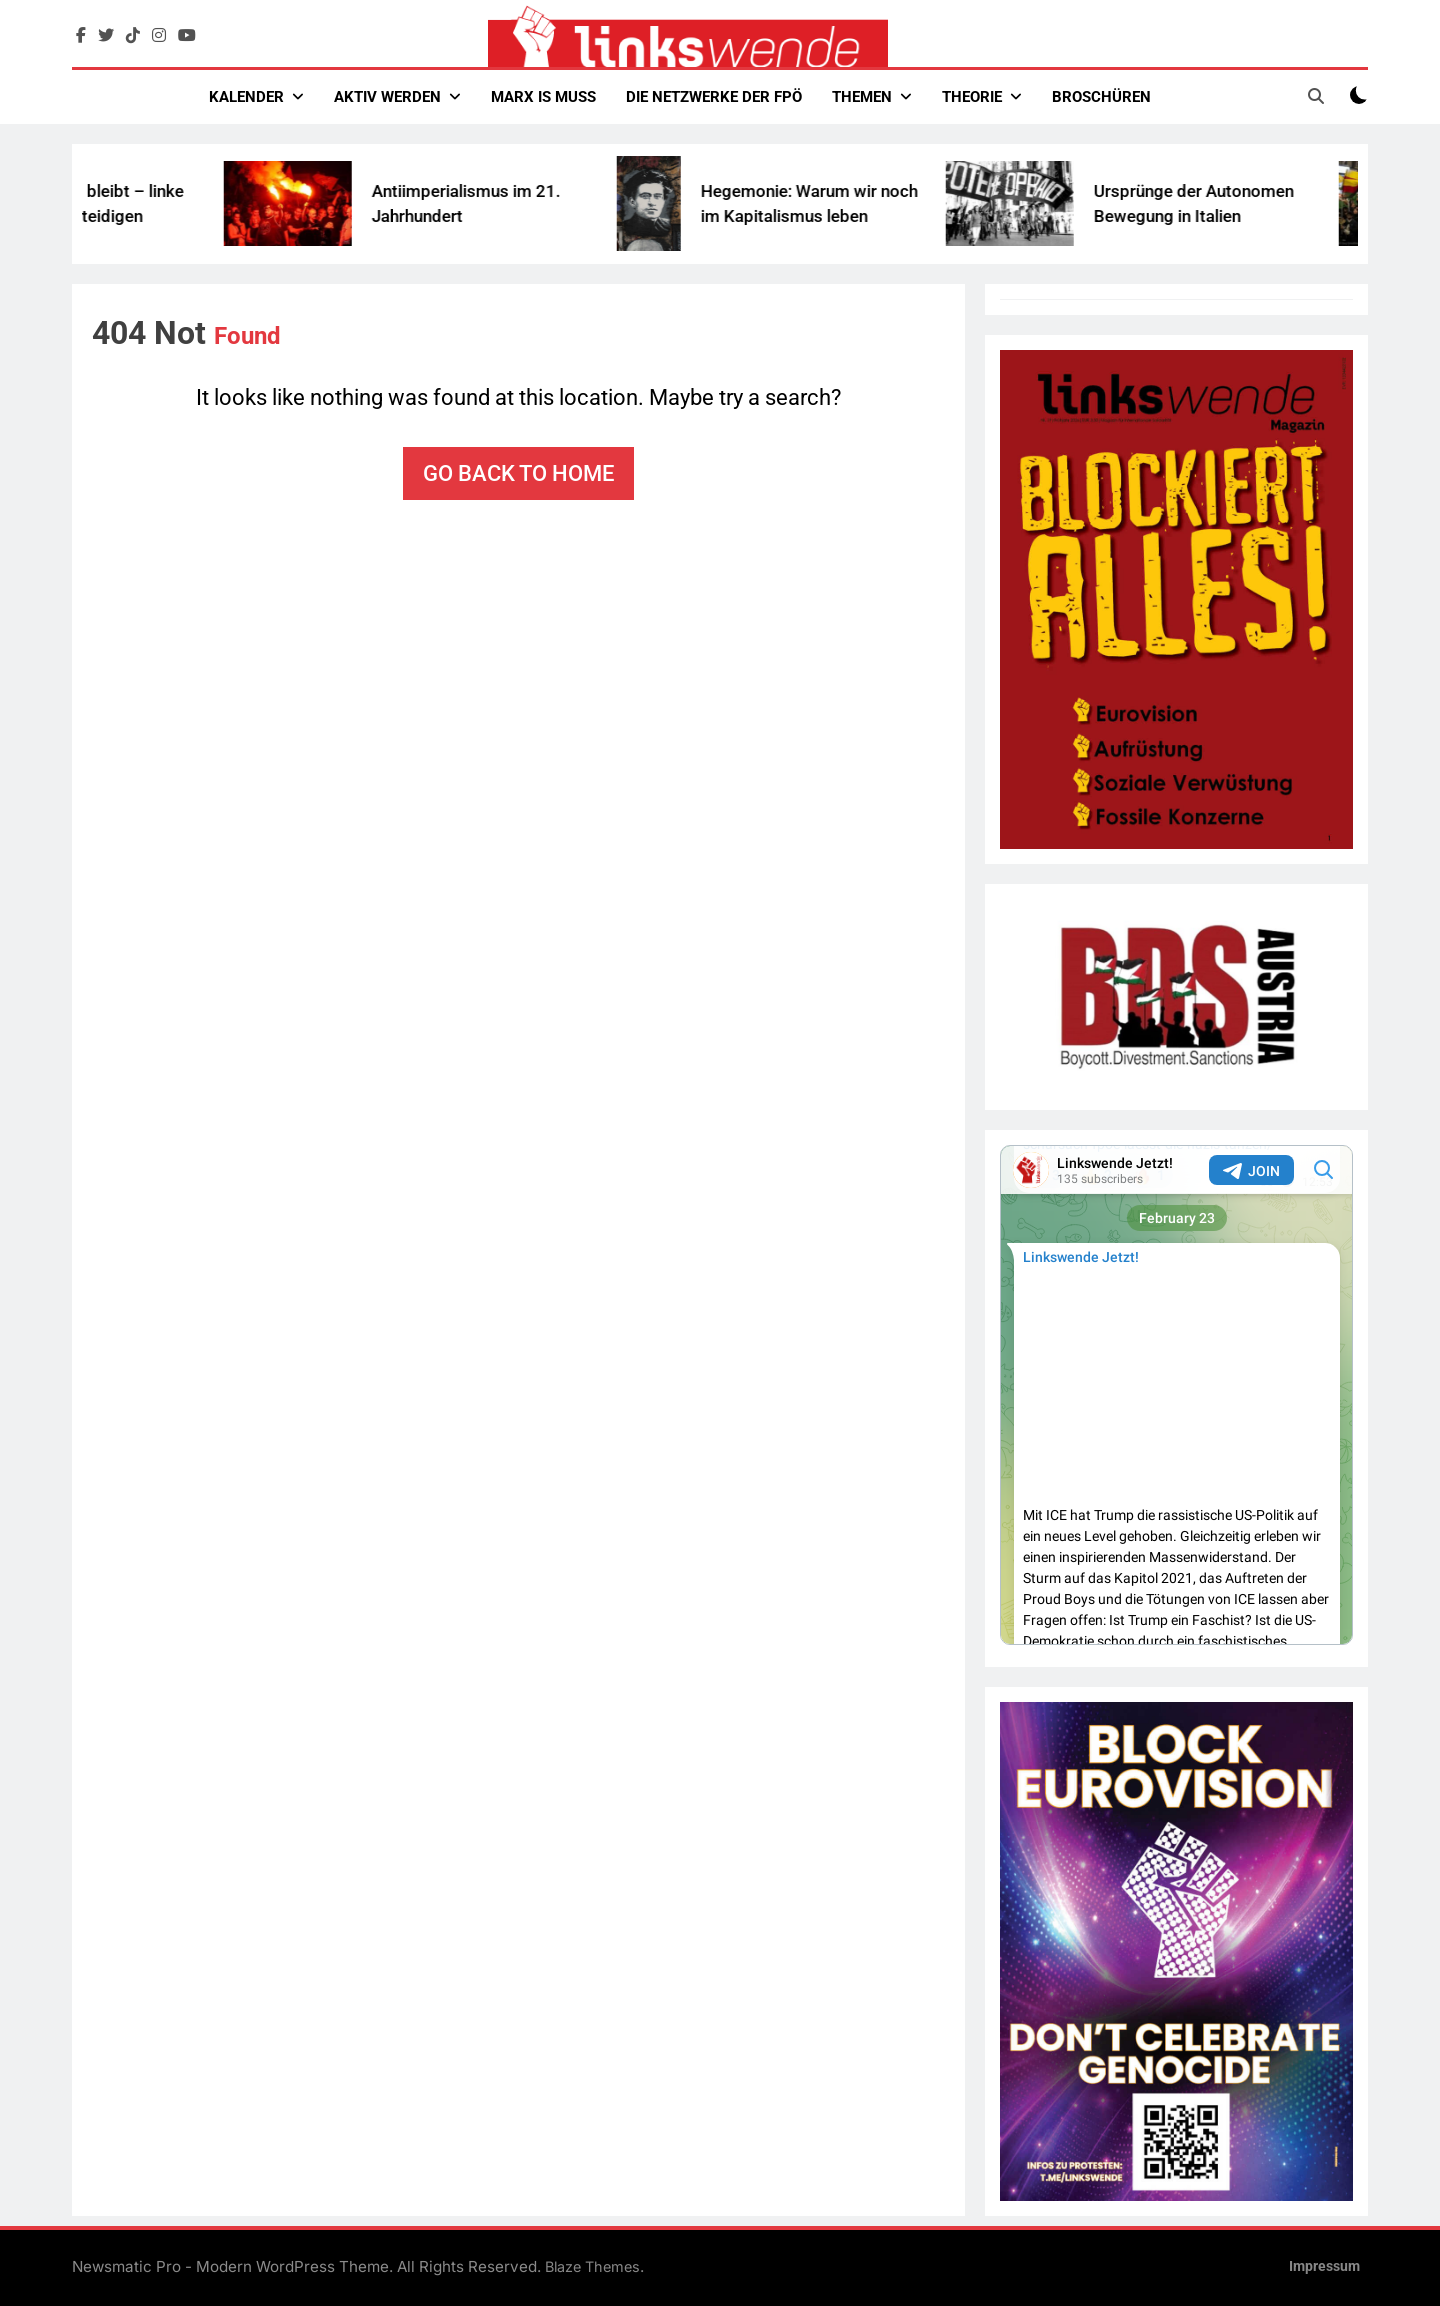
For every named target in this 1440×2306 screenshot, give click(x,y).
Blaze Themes (592, 2266)
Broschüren (1101, 97)
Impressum (1324, 2266)
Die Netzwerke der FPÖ (714, 97)
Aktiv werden (387, 97)
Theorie (972, 97)
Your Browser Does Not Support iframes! (1176, 1395)
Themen (862, 97)
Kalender (246, 97)
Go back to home (518, 473)
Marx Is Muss (543, 97)
